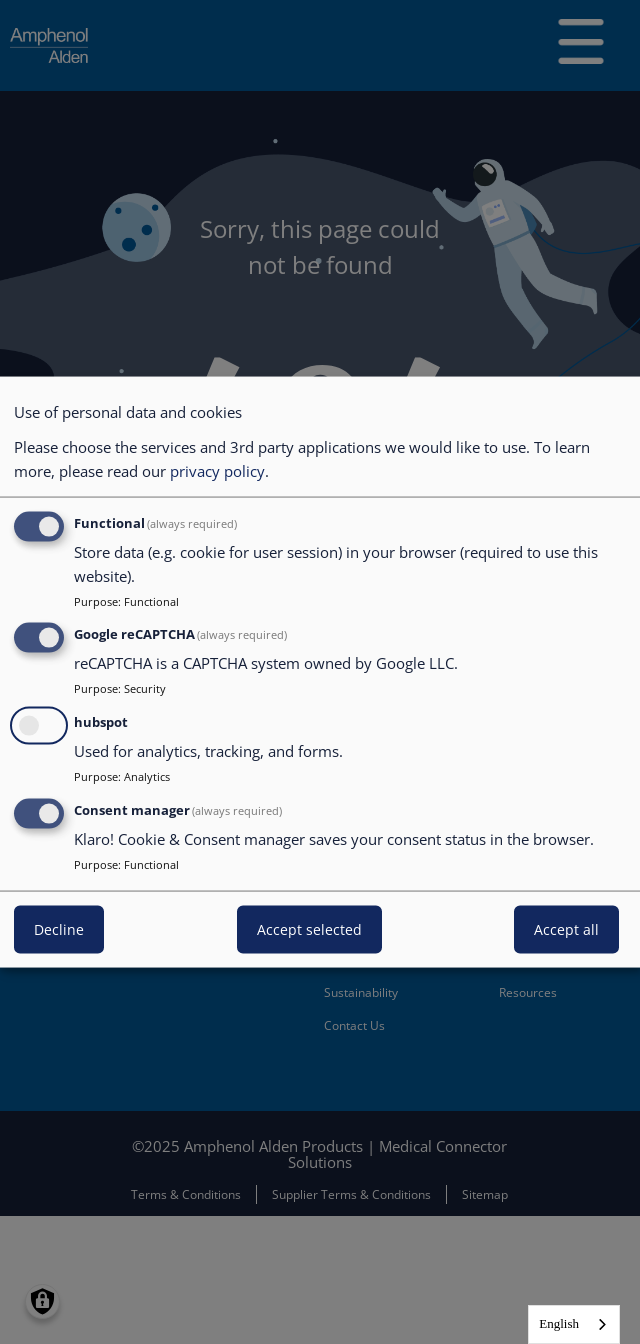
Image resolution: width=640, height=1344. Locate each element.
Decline (59, 928)
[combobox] (574, 1324)
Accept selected (309, 928)
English (559, 1323)
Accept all (566, 928)
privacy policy (217, 470)
